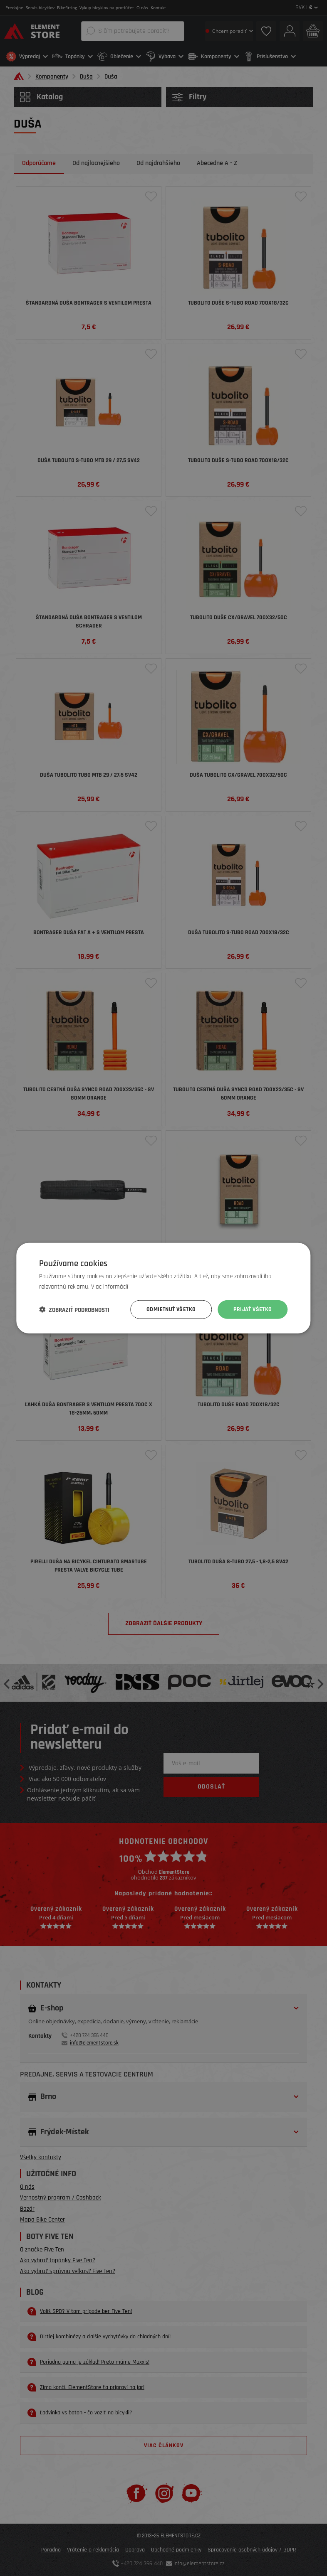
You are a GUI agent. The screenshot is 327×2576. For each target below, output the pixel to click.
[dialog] (163, 1288)
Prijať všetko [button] (252, 1309)
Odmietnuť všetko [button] (171, 1309)
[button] (74, 1309)
